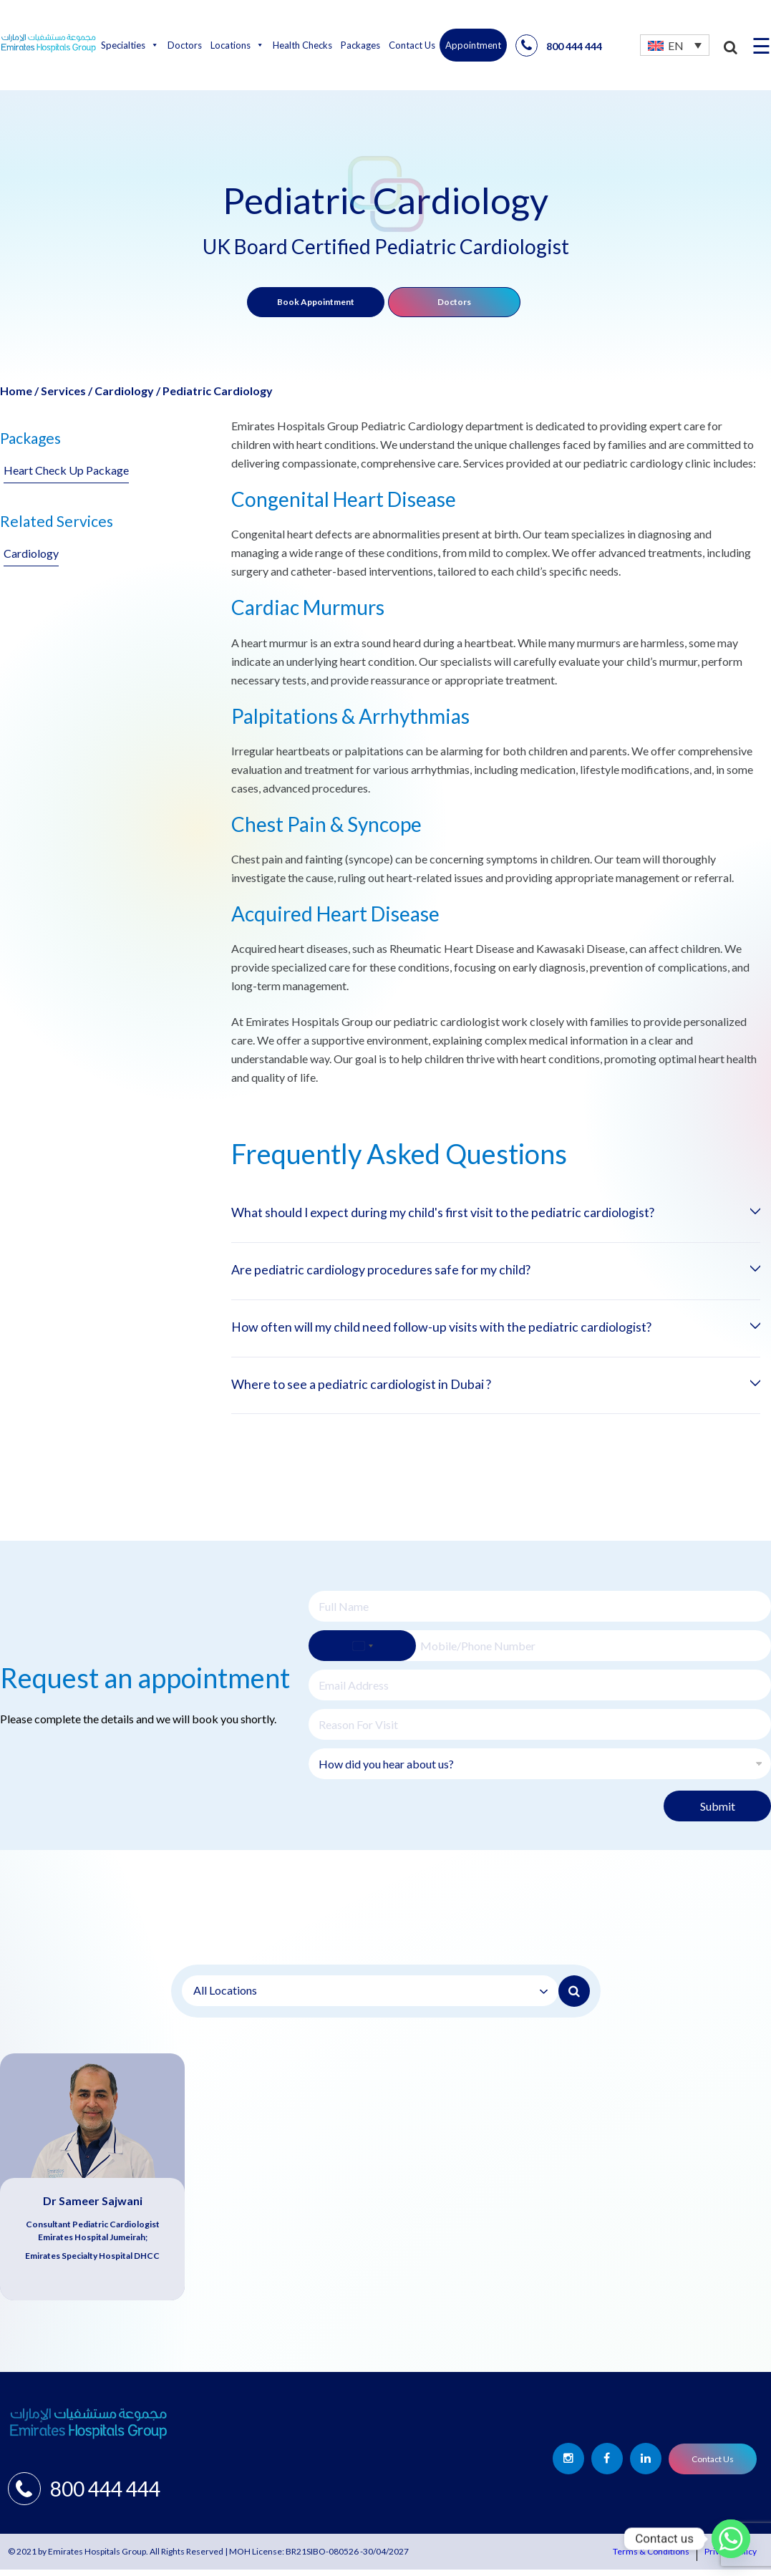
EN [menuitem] (676, 45)
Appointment (473, 45)
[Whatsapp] (731, 2538)
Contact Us (412, 45)
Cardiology (124, 390)
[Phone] (540, 1652)
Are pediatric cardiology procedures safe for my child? (406, 1272)
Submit (717, 1812)
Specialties (130, 45)
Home (16, 390)
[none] (674, 45)
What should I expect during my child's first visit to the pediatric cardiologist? (479, 1213)
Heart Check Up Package (66, 470)
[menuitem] (674, 45)
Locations (237, 45)
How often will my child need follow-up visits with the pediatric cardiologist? (479, 1331)
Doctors (185, 45)
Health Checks (302, 45)
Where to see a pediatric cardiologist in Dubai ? (383, 1389)
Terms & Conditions (651, 2557)
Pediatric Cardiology (218, 390)
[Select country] (362, 1652)
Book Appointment (315, 301)
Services (63, 390)
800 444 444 (558, 45)
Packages (360, 45)
